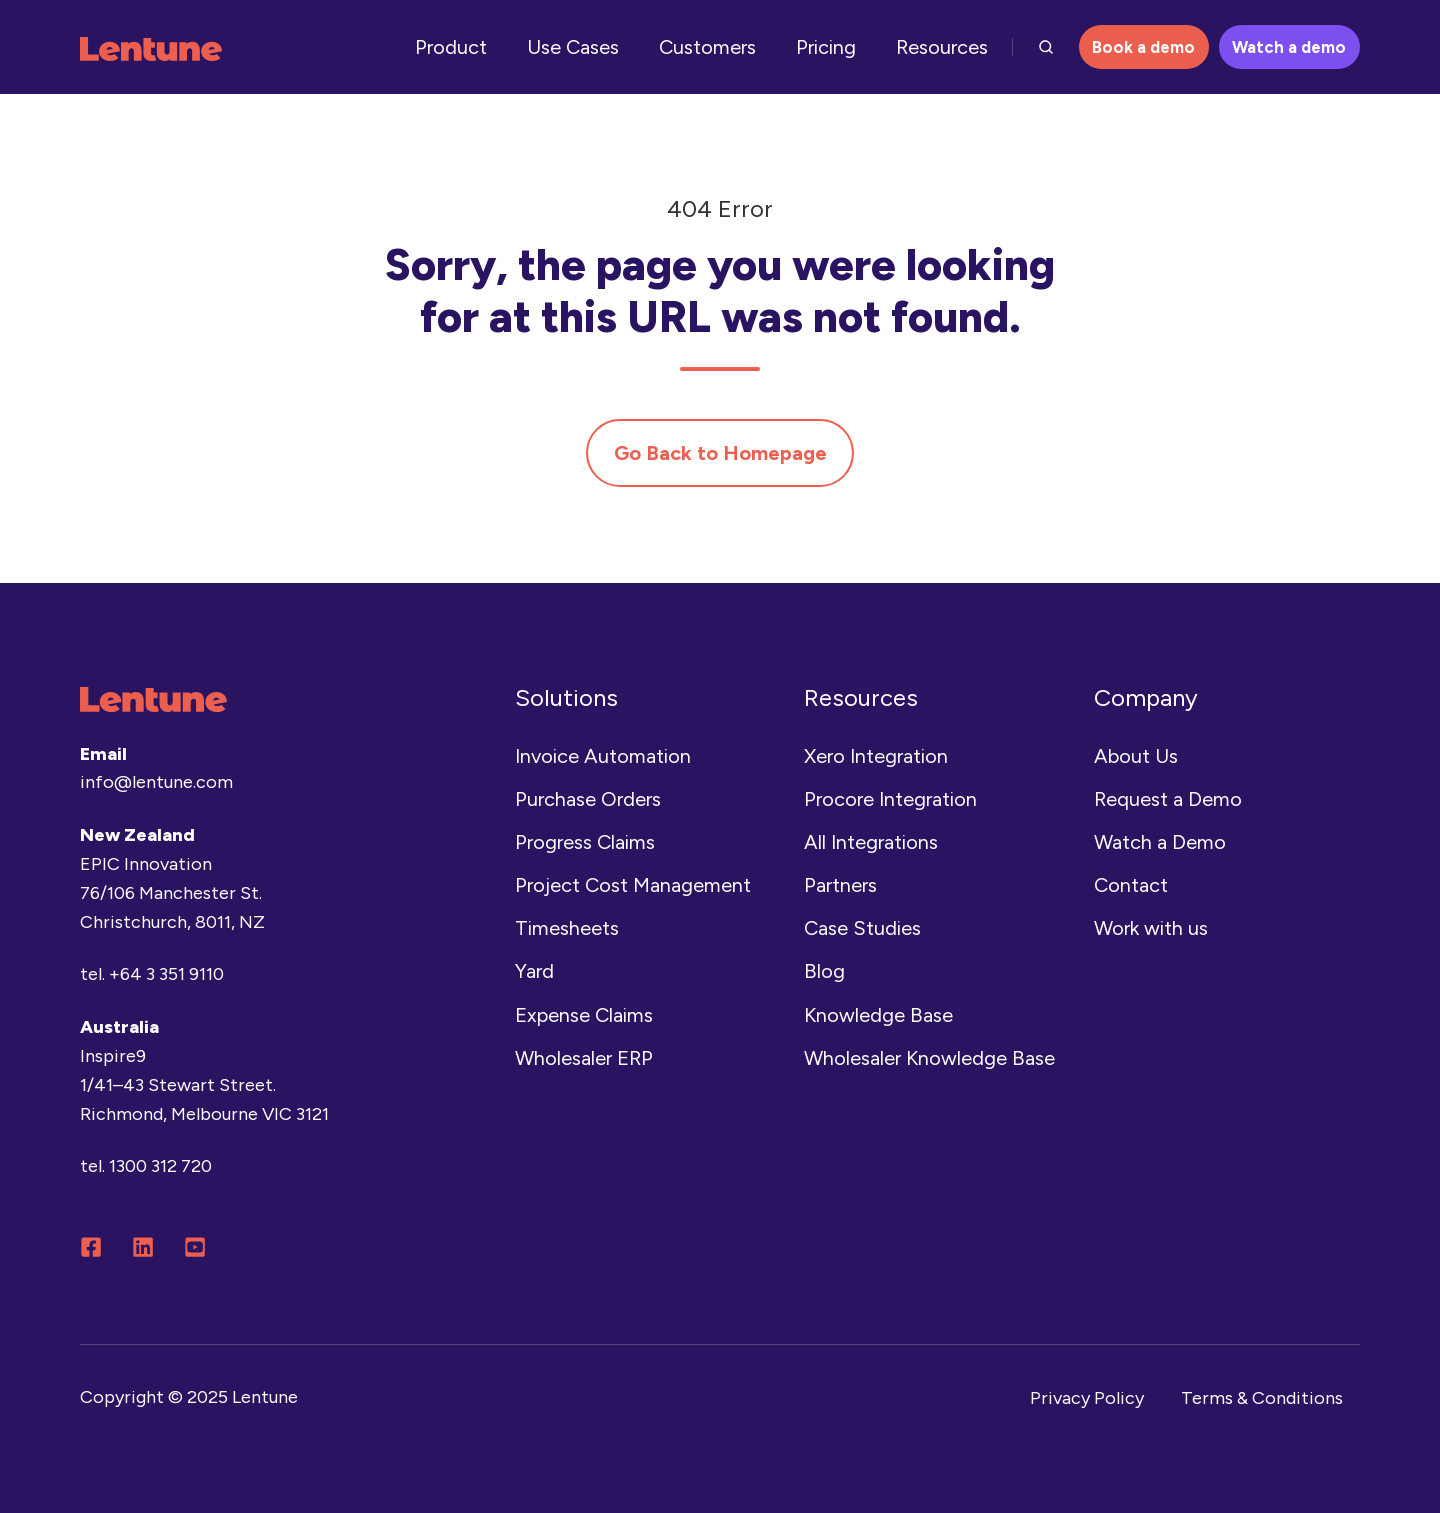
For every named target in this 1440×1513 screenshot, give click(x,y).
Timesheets (567, 928)
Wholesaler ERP (584, 1058)
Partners (840, 885)
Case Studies (862, 928)
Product (451, 47)
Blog (824, 971)
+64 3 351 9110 (166, 974)
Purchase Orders (588, 799)
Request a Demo (1168, 799)
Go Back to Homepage (720, 453)
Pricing (826, 47)
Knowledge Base (878, 1015)
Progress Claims (585, 842)
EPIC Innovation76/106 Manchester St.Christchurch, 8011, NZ (172, 893)
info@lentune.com (156, 782)
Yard (534, 971)
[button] (1046, 47)
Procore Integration (890, 799)
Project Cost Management (633, 885)
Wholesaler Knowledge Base (929, 1058)
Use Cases (573, 47)
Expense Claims (584, 1015)
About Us (1136, 756)
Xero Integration (876, 756)
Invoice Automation (603, 756)
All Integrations (871, 842)
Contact (1131, 885)
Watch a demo (1289, 47)
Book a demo (1143, 47)
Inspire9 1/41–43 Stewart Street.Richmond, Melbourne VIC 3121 (204, 1085)
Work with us (1151, 928)
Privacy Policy (1087, 1398)
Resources (942, 47)
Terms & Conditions (1262, 1398)
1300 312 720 (160, 1166)
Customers (707, 47)
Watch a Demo (1160, 842)
